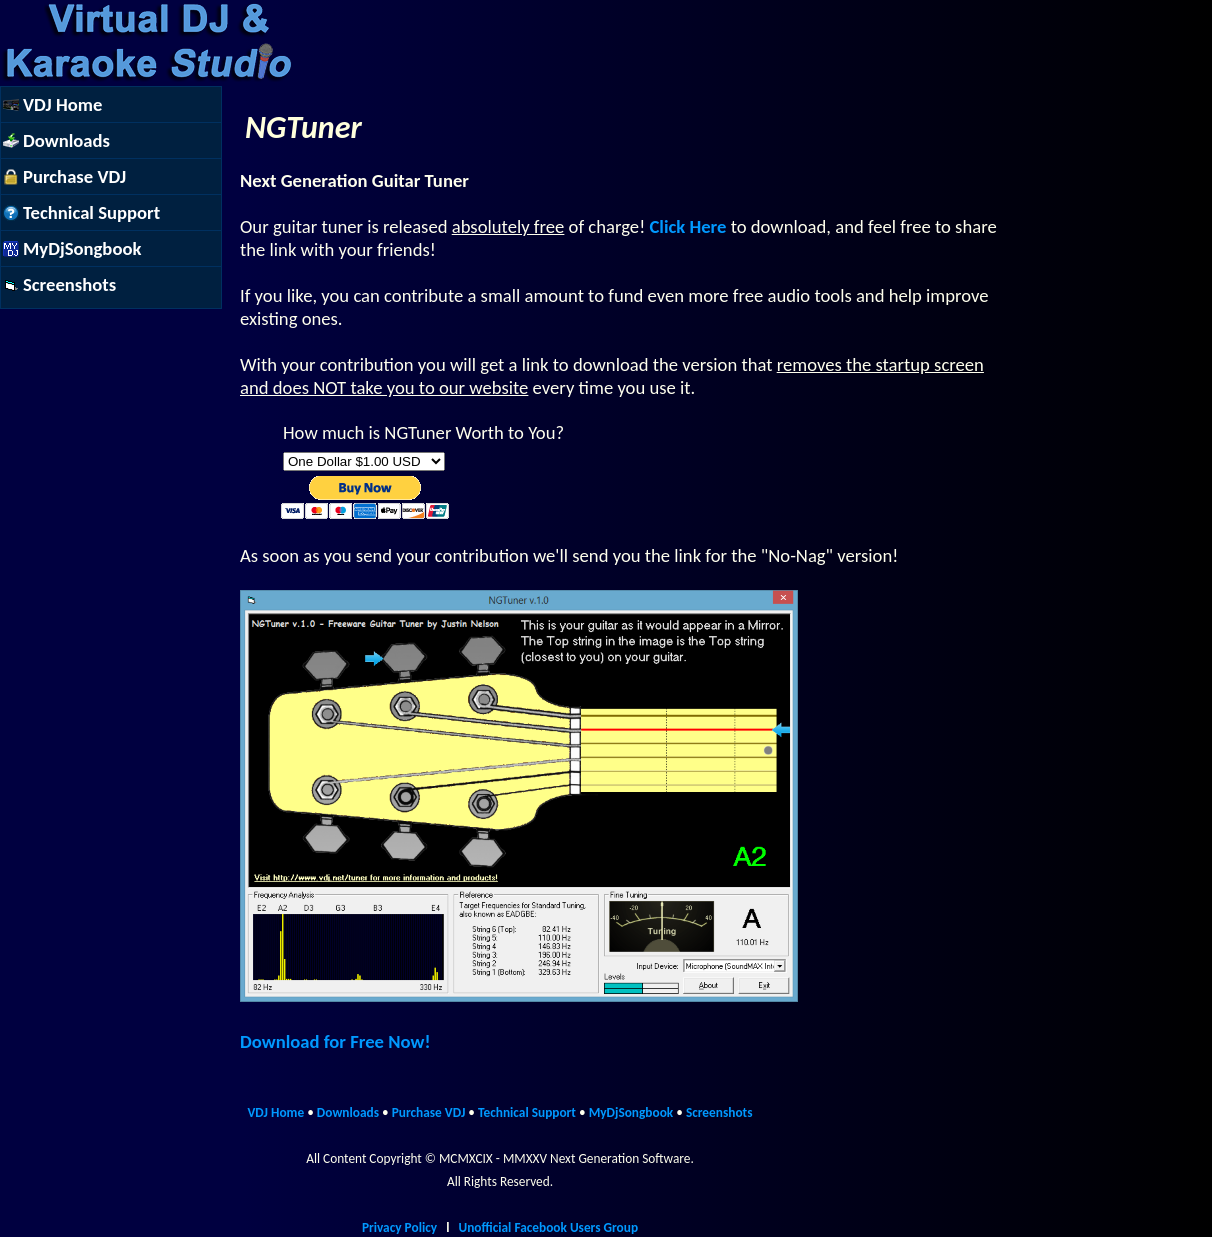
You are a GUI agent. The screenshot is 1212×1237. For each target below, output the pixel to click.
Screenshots (719, 1112)
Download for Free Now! (335, 1041)
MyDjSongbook (631, 1112)
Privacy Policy (399, 1227)
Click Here (687, 226)
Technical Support (527, 1112)
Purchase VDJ (429, 1112)
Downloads (348, 1112)
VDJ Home (275, 1112)
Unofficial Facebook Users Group (548, 1227)
